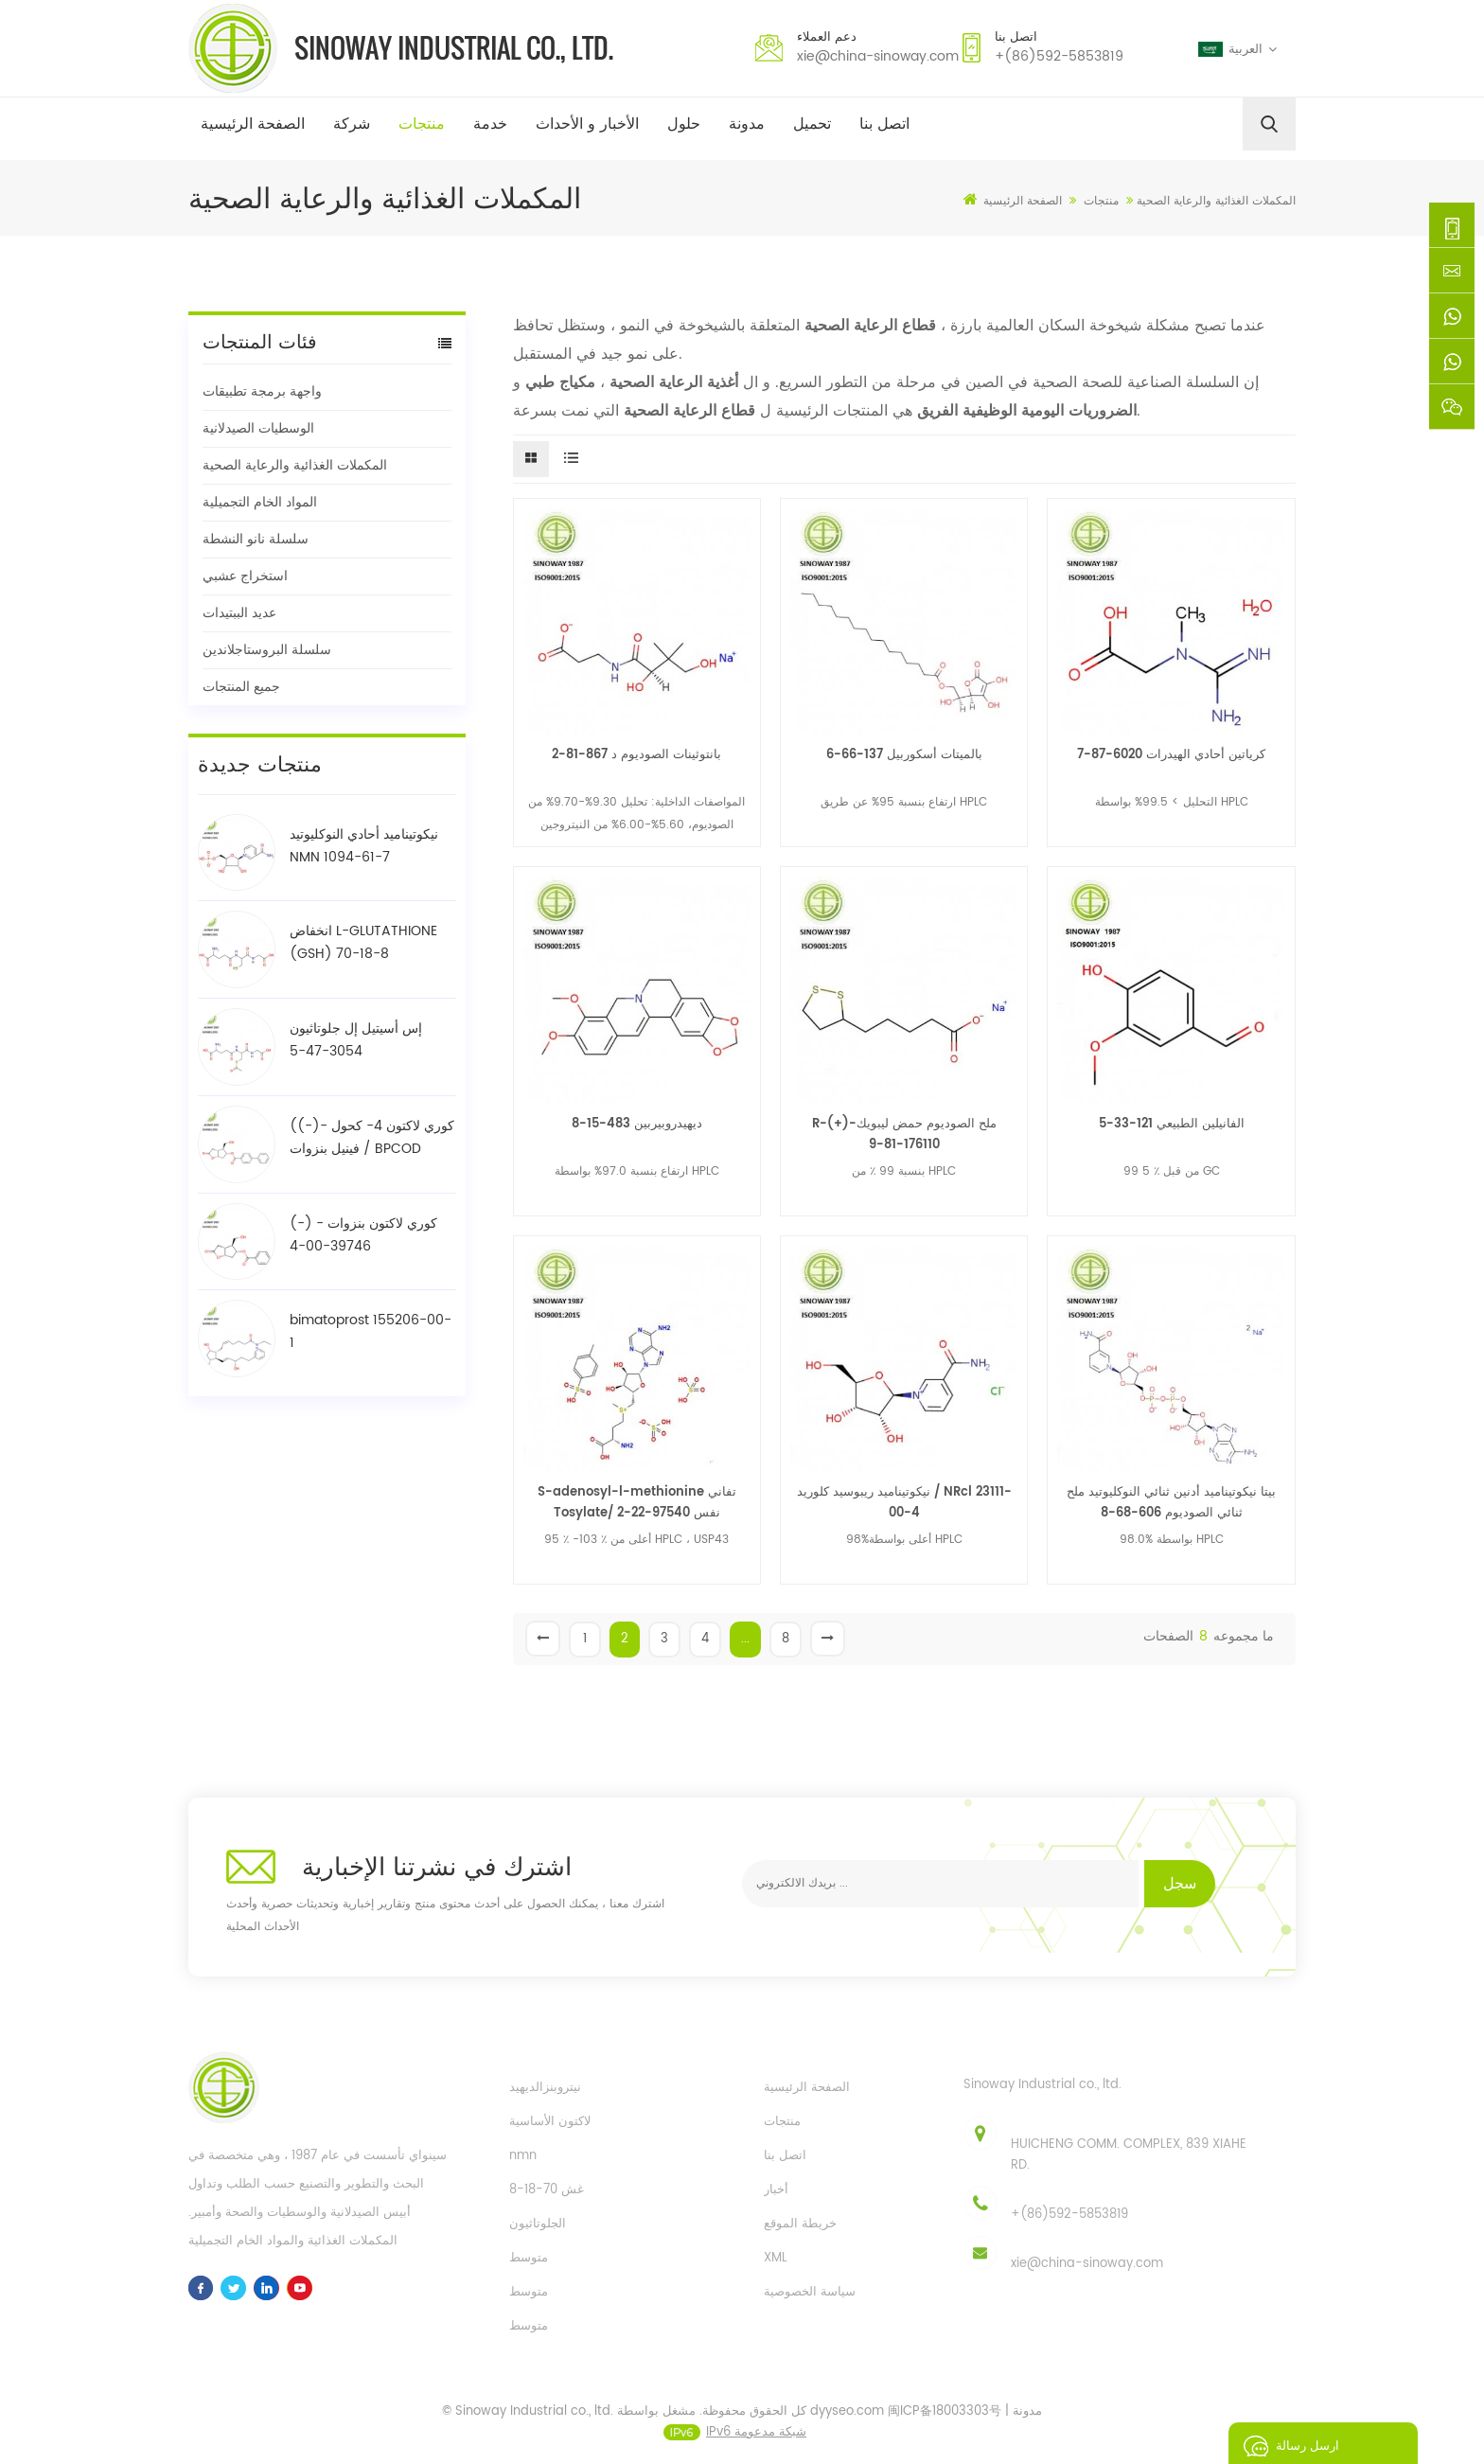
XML (775, 2258)
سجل (1179, 1883)
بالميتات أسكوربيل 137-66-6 (904, 755)
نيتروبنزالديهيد (545, 2088)
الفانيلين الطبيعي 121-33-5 (1172, 1124)
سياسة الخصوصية (810, 2292)
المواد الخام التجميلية (260, 502)
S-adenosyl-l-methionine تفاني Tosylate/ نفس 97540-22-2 (637, 1502)
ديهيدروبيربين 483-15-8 (637, 1124)
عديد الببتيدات (239, 613)
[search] (1269, 124)
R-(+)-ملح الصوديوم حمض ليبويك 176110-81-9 (904, 1134)
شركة (351, 124)
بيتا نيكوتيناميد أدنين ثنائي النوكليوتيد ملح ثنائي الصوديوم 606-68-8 (1171, 1502)
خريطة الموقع (800, 2224)
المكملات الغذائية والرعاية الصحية (295, 465)
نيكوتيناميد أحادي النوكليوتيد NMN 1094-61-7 (364, 846)
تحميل (812, 124)
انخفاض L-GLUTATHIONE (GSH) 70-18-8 (363, 942)
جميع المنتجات (241, 687)
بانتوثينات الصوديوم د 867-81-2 (636, 755)
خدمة (490, 124)
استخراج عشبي (245, 576)
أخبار (776, 2190)
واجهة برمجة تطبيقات (262, 391)
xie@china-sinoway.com (878, 56)
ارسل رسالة (1286, 2443)
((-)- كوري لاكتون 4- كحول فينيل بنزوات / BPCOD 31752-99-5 (372, 1138)
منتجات (421, 124)
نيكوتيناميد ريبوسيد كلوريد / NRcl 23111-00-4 (904, 1502)
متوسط (528, 2258)
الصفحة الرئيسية (253, 124)
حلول (683, 124)
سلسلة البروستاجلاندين (267, 650)
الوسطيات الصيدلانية (258, 428)
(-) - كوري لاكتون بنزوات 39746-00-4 (363, 1235)
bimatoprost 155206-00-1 (370, 1331)
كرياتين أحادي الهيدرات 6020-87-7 (1171, 755)
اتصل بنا (884, 124)
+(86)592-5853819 (1059, 56)
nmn (523, 2156)
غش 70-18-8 (546, 2190)
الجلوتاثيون (537, 2224)
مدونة (747, 124)
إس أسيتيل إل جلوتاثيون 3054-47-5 (356, 1040)
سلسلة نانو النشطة (256, 539)
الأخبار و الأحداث (587, 124)
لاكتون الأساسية (550, 2122)
